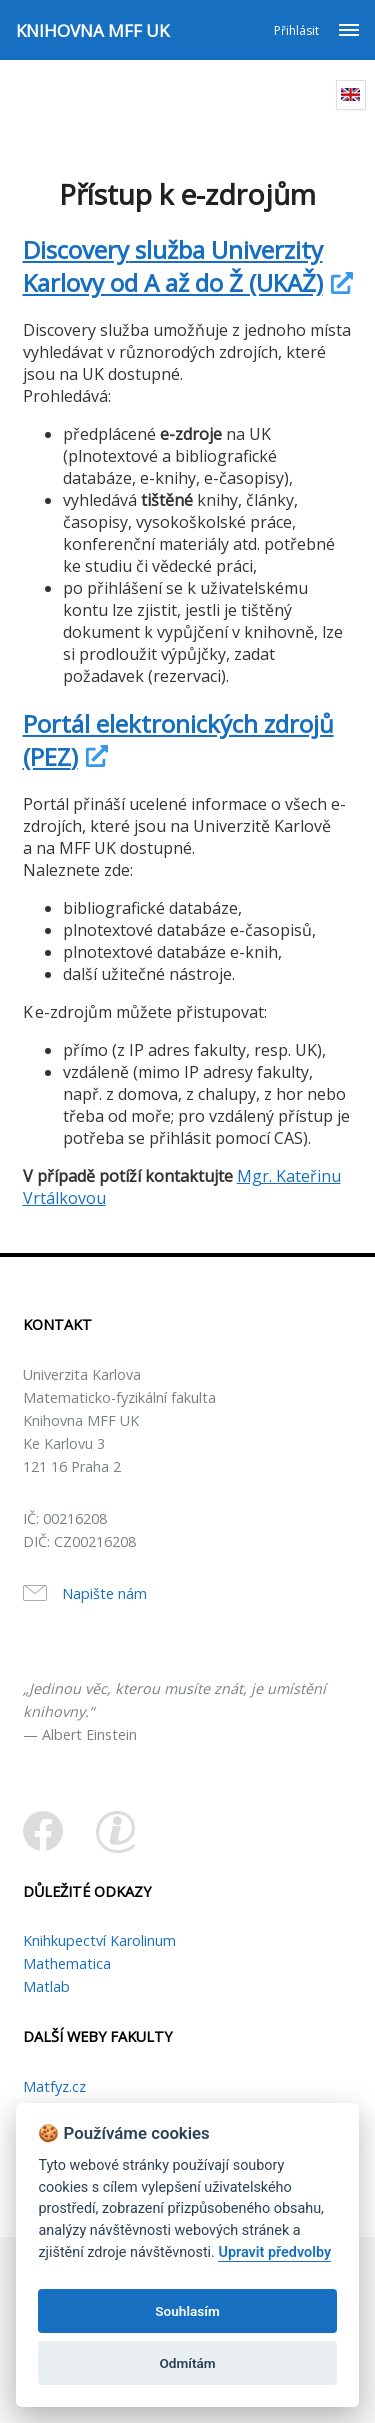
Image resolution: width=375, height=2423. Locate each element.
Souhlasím (187, 2311)
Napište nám (104, 1593)
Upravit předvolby (274, 2252)
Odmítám (187, 2363)
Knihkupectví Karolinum (99, 1940)
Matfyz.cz (54, 2086)
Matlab (46, 1986)
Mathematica (67, 1963)
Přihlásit (296, 30)
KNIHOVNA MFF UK (92, 30)
